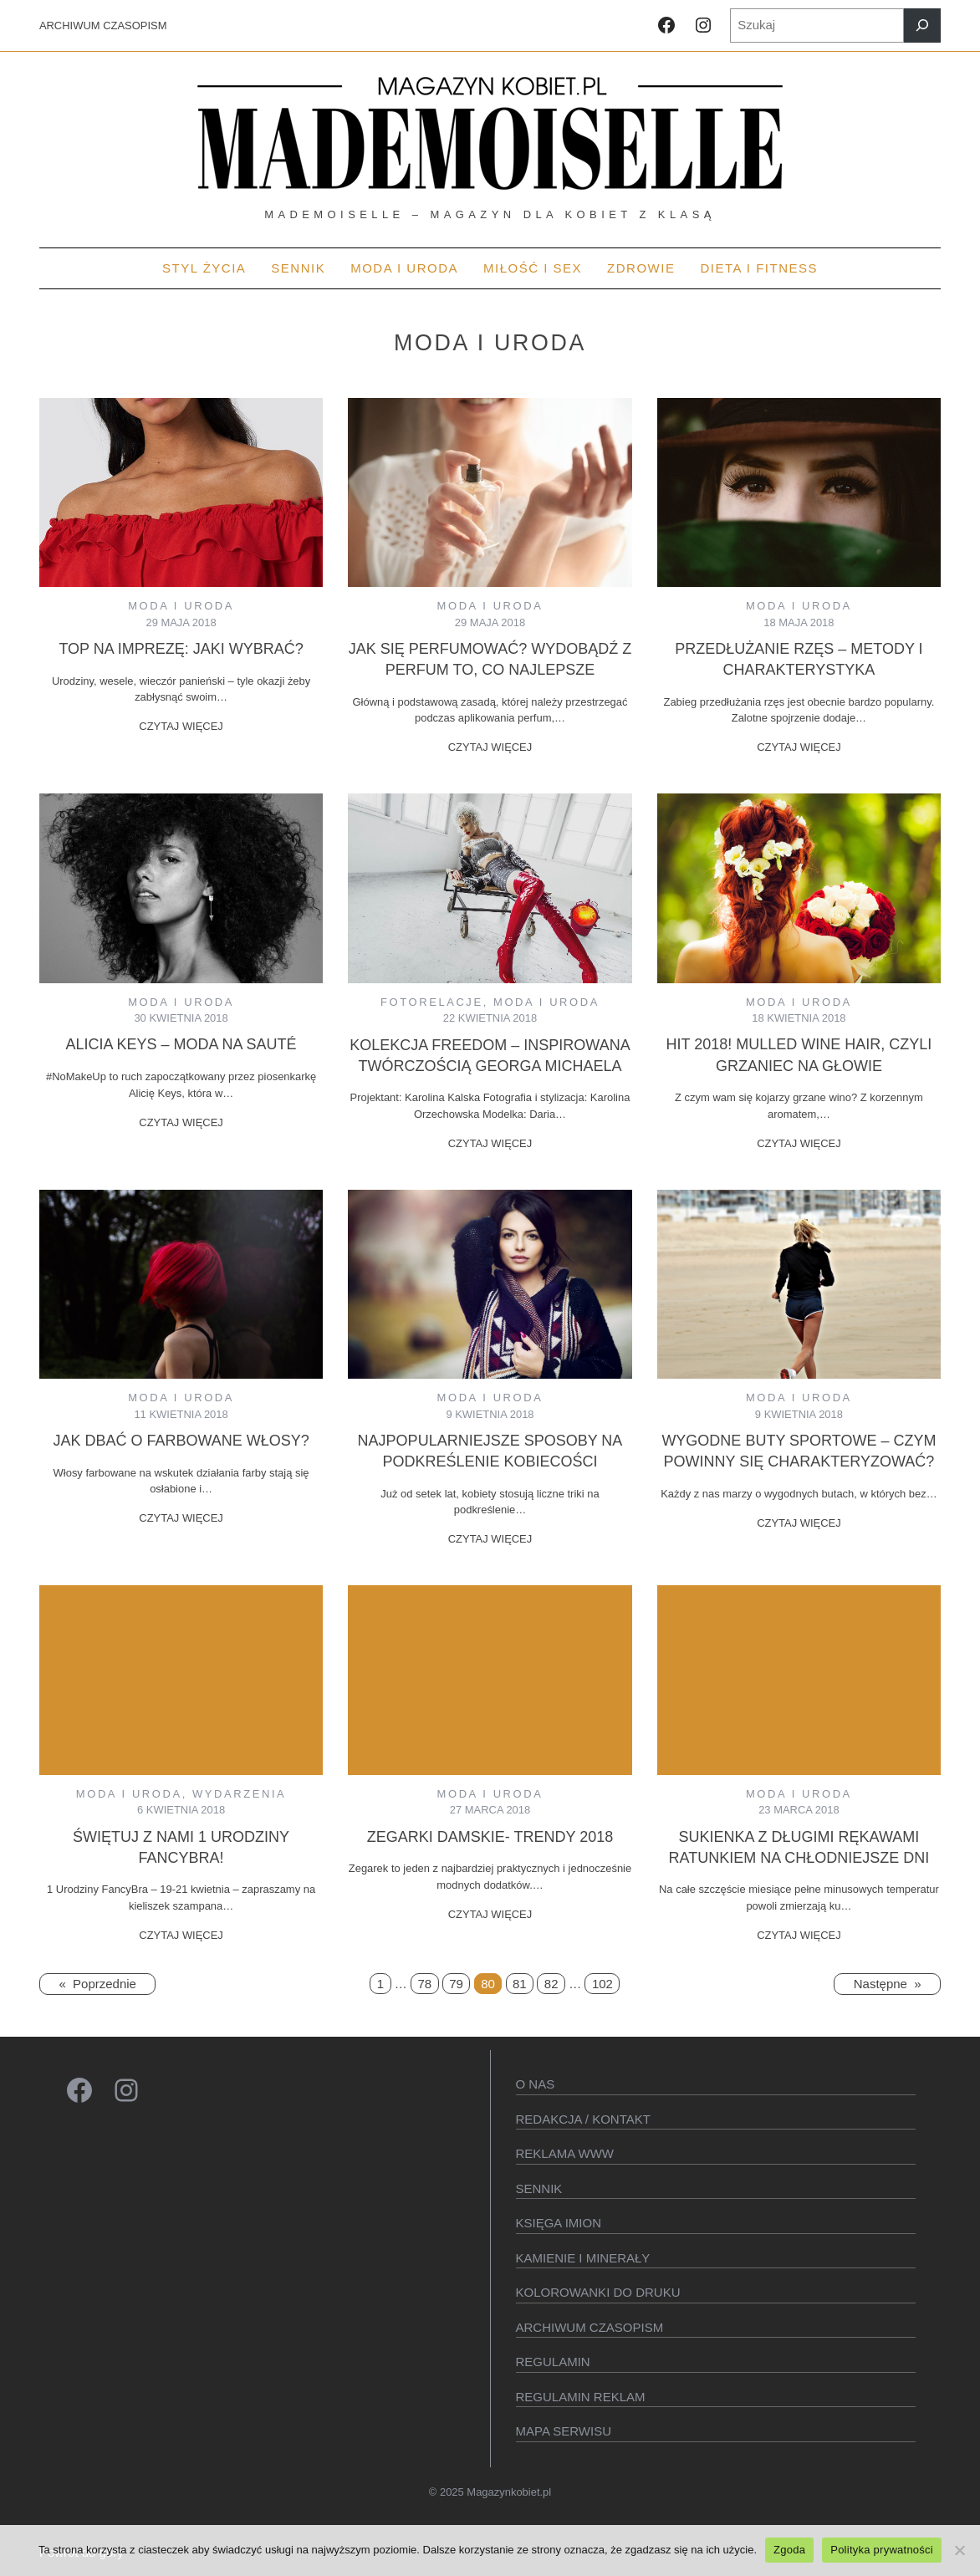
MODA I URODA (181, 605)
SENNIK (539, 2188)
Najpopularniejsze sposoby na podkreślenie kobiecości (490, 1451)
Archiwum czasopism (590, 2327)
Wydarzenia (239, 1794)
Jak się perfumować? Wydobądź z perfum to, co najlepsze (490, 659)
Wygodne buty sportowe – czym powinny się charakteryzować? (798, 1451)
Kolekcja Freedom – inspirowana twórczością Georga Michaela (490, 1055)
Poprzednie (97, 1984)
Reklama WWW (565, 2153)
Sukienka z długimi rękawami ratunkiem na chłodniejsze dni (799, 1847)
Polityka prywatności (881, 2549)
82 (551, 1984)
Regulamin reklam (581, 2397)
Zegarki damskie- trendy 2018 (490, 1837)
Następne (887, 1984)
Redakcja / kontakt (583, 2119)
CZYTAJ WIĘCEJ (181, 726)
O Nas (535, 2084)
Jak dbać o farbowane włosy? (181, 1440)
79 (456, 1984)
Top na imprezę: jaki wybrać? (181, 648)
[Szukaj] (922, 25)
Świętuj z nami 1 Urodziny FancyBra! (181, 1847)
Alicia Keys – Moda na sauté (181, 1044)
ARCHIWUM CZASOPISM (103, 25)
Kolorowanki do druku (598, 2292)
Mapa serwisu (563, 2431)
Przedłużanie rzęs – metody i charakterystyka (798, 659)
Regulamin (553, 2361)
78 (424, 1984)
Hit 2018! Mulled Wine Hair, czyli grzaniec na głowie (799, 1055)
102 (602, 1984)
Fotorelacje (431, 1002)
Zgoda (789, 2549)
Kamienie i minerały (583, 2258)
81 (520, 1984)
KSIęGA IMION (559, 2223)
